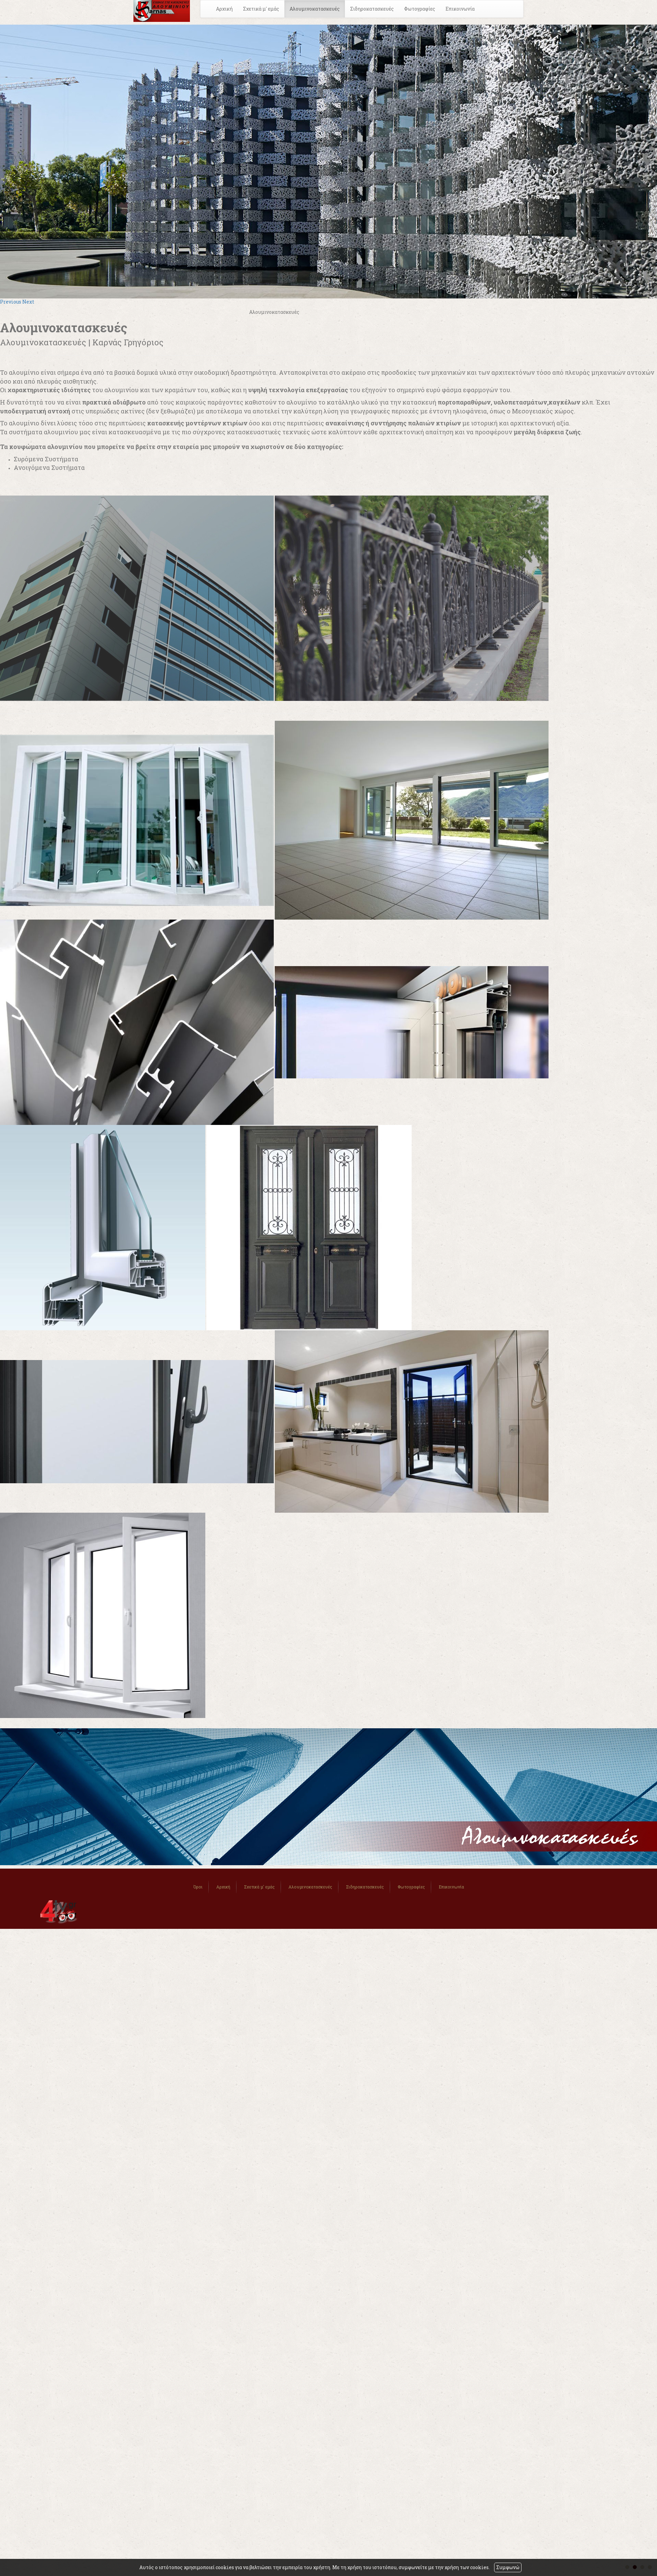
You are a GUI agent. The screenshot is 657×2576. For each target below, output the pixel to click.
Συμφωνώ (507, 2567)
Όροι (198, 1886)
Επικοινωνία (460, 8)
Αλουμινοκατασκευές (314, 8)
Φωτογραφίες (419, 8)
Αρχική (224, 8)
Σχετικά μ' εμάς (261, 8)
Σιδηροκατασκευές (372, 8)
